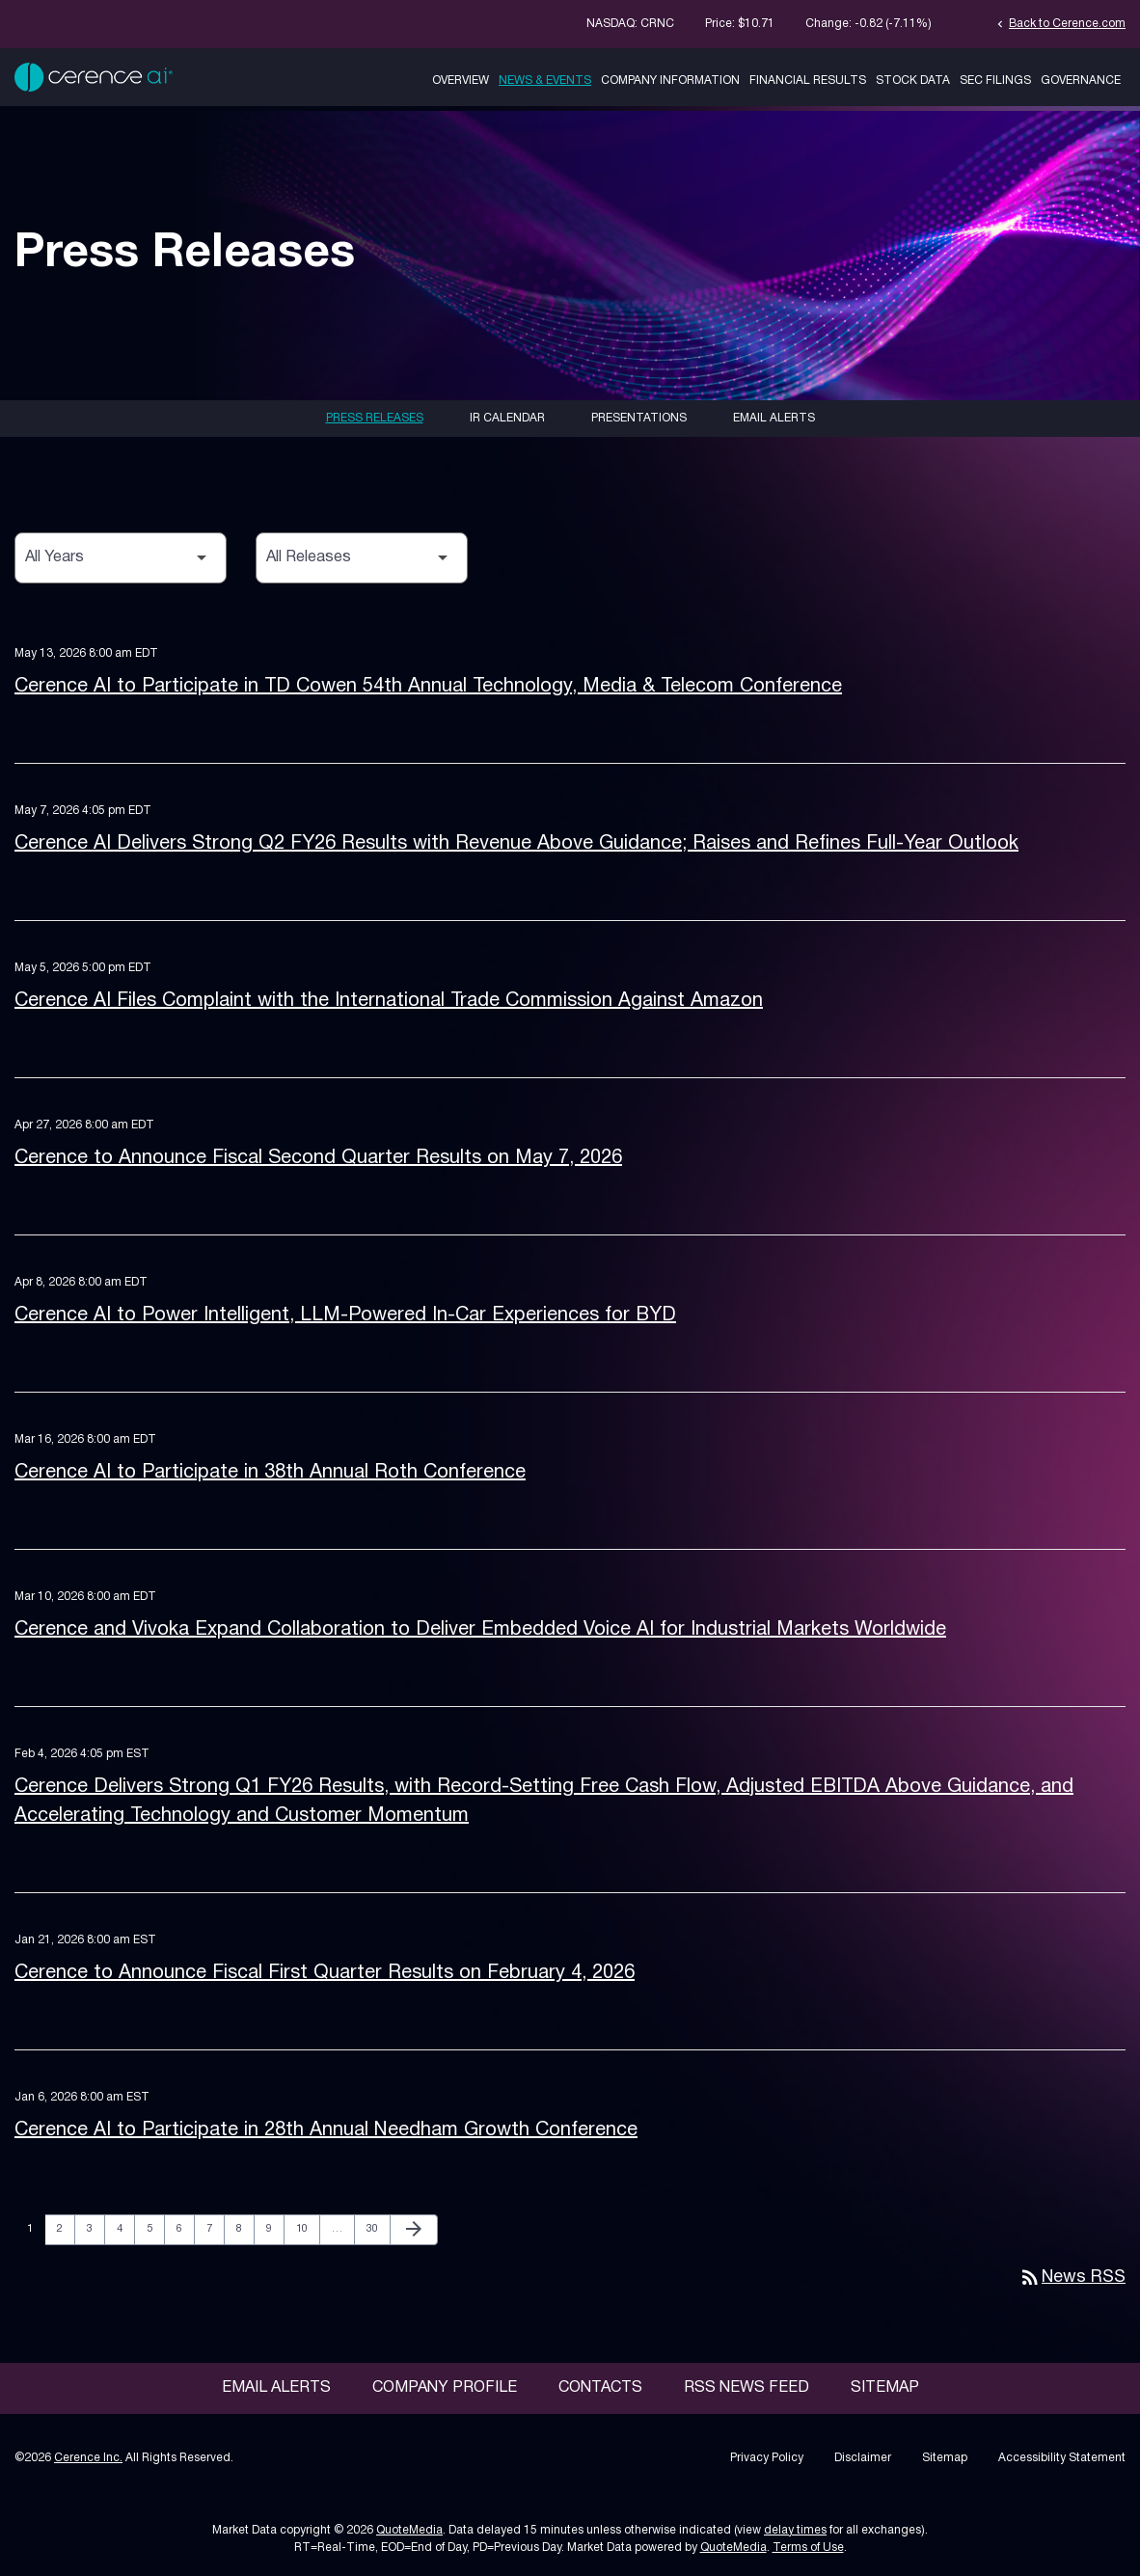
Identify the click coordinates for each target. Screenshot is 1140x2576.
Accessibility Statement (1062, 2458)
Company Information (670, 80)
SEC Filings (995, 80)
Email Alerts (774, 418)
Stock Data (913, 80)
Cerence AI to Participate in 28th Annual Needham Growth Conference (326, 2130)
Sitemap (885, 2388)
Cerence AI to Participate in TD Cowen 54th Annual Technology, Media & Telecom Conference (428, 686)
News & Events (545, 80)
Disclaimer (862, 2458)
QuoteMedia (409, 2530)
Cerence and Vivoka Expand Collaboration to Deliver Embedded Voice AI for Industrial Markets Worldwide (480, 1630)
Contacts (600, 2388)
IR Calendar (507, 418)
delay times (795, 2530)
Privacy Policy (766, 2458)
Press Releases (374, 418)
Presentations (639, 418)
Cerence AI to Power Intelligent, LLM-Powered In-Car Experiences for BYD (345, 1315)
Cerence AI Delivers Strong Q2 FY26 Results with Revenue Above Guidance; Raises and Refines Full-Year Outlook (516, 844)
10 (307, 2228)
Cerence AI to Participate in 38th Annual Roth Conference (270, 1472)
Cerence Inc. (88, 2458)
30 (378, 2228)
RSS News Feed (746, 2388)
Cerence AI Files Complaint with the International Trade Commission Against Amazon (388, 1001)
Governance (1081, 80)
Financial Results (807, 80)
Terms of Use (808, 2547)
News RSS (1072, 2277)
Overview (460, 80)
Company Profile (444, 2388)
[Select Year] (120, 557)
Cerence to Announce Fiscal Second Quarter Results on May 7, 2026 (318, 1158)
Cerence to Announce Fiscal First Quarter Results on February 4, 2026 (324, 1973)
